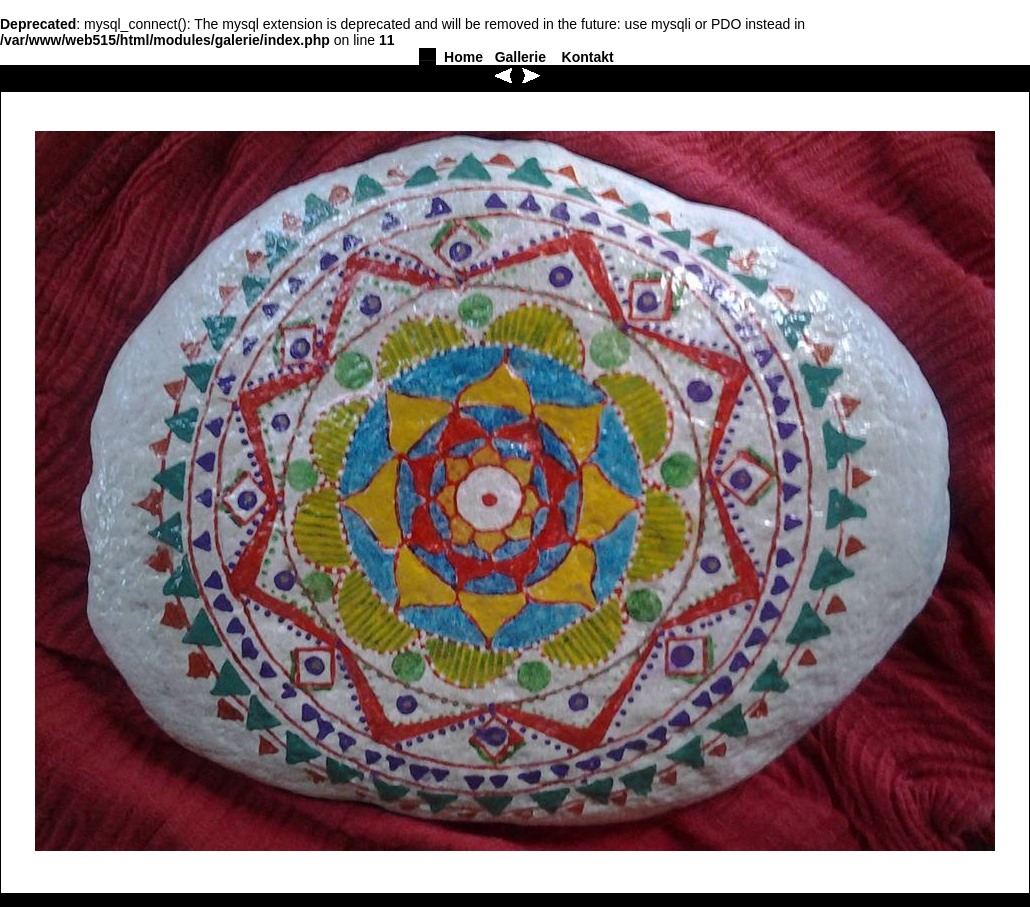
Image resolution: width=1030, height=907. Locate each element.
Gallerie (520, 57)
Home (463, 57)
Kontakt (588, 57)
